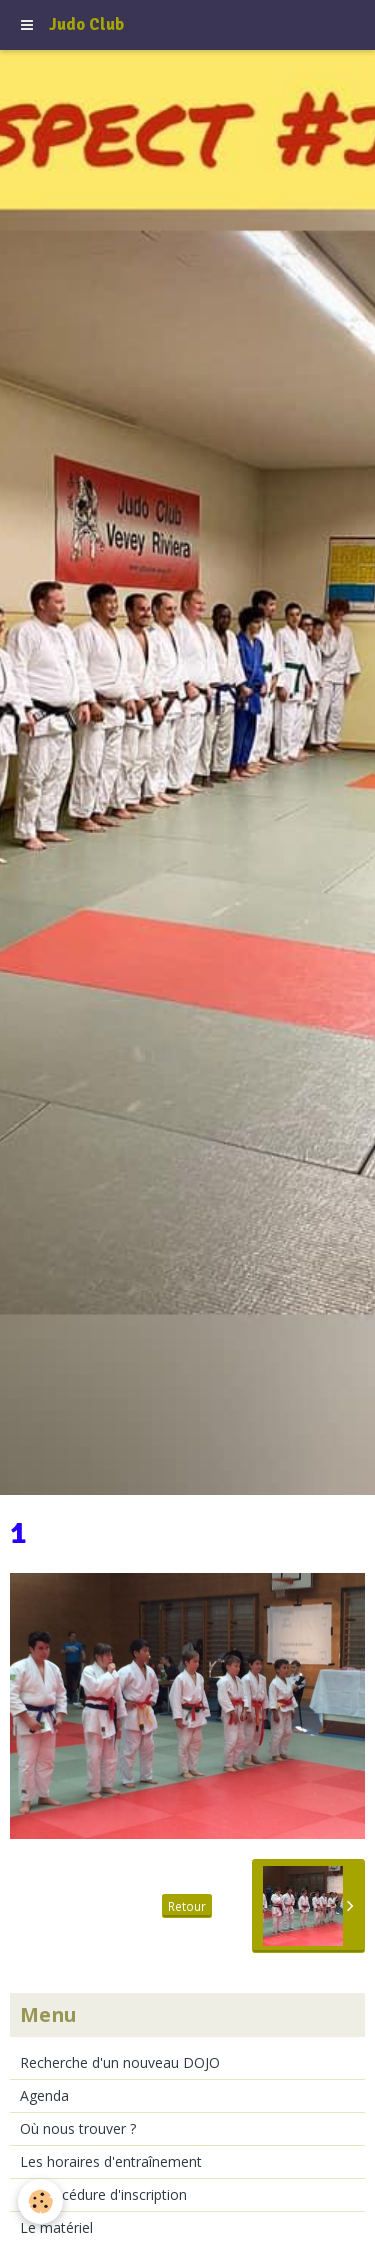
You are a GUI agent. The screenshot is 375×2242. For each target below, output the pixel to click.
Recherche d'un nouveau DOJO (120, 2062)
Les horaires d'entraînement (111, 2161)
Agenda (44, 2095)
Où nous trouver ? (78, 2128)
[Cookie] (40, 2201)
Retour (187, 1906)
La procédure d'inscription (103, 2194)
